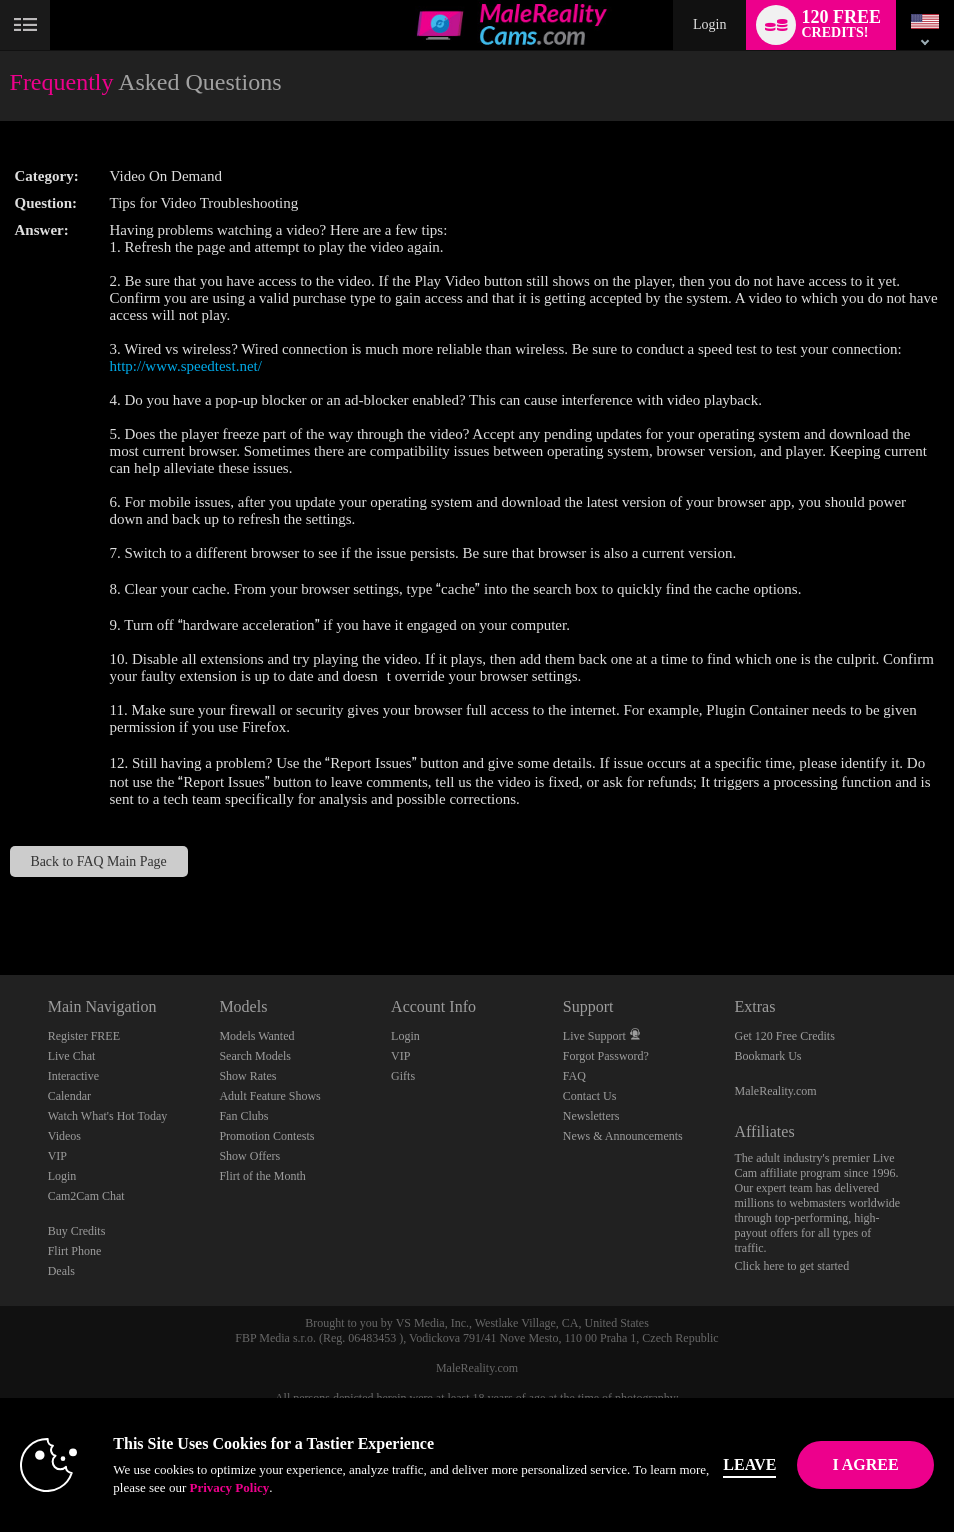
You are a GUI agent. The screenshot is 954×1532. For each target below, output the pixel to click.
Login (709, 24)
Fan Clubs (243, 1116)
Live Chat (72, 1056)
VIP (57, 1156)
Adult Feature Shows (269, 1096)
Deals (61, 1271)
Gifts (403, 1076)
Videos (64, 1136)
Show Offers (249, 1156)
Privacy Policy (229, 1487)
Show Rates (247, 1076)
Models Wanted (256, 1036)
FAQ (574, 1076)
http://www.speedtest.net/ (186, 366)
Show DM (0, 900)
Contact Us (590, 1096)
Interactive (73, 1076)
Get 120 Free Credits (785, 1036)
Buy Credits (77, 1231)
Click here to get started (792, 1266)
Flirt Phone (75, 1251)
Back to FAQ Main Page (98, 861)
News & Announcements (623, 1136)
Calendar (69, 1096)
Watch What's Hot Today (108, 1116)
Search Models (255, 1056)
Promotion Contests (266, 1136)
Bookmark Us (768, 1056)
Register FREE (84, 1036)
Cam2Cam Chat (86, 1196)
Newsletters (591, 1116)
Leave (749, 1464)
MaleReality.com (776, 1091)
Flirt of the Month (262, 1176)
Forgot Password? (606, 1056)
